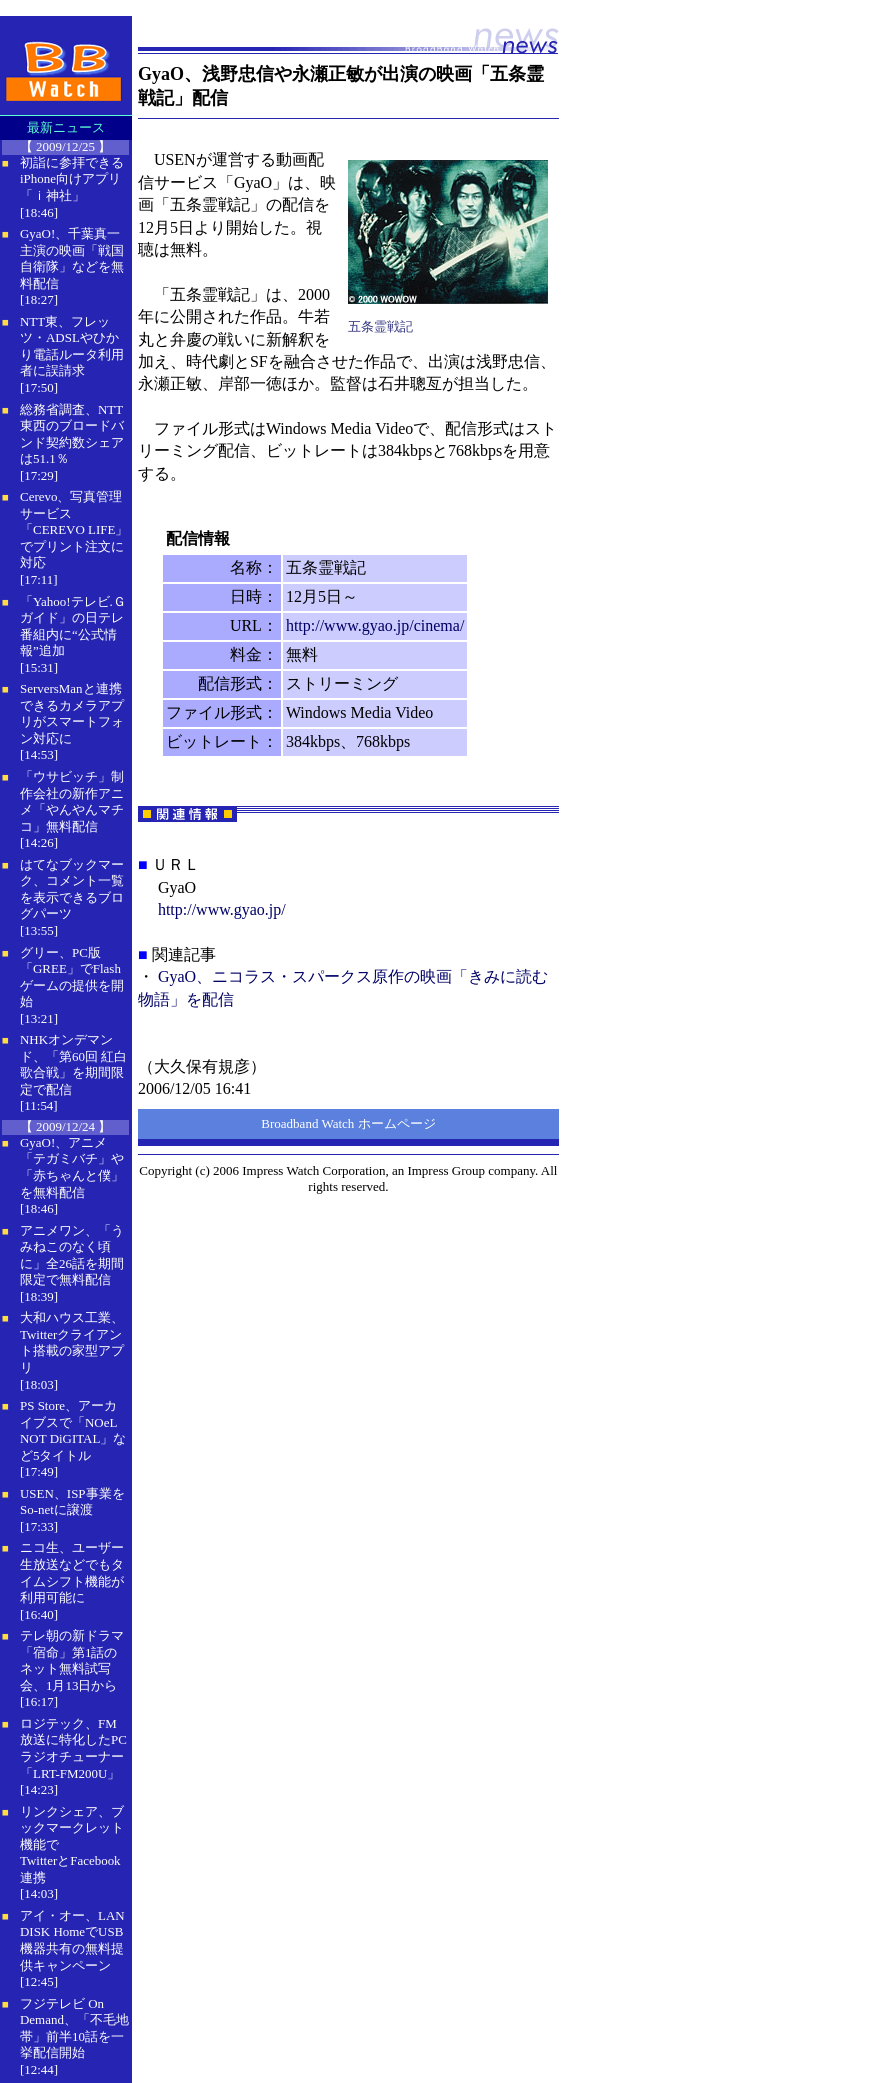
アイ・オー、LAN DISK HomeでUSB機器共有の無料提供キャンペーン (72, 1940)
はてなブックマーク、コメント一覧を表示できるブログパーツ (72, 889)
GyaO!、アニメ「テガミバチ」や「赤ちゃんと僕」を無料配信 (72, 1167)
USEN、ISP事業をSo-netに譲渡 (72, 1502)
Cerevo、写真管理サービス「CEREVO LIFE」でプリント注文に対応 (74, 529)
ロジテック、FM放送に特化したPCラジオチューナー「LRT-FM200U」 (73, 1748)
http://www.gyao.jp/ (222, 909)
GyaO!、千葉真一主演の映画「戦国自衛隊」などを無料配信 (72, 258)
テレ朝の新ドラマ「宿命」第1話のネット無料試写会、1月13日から (72, 1660)
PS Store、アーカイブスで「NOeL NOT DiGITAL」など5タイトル (73, 1430)
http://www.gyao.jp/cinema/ (375, 625)
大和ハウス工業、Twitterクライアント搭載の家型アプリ (72, 1342)
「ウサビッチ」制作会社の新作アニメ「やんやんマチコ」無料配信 (72, 801)
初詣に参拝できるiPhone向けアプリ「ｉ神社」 (72, 179)
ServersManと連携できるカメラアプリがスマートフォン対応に (72, 713)
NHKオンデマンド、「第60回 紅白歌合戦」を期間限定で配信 (73, 1064)
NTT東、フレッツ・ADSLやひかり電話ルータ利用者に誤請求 (72, 346)
